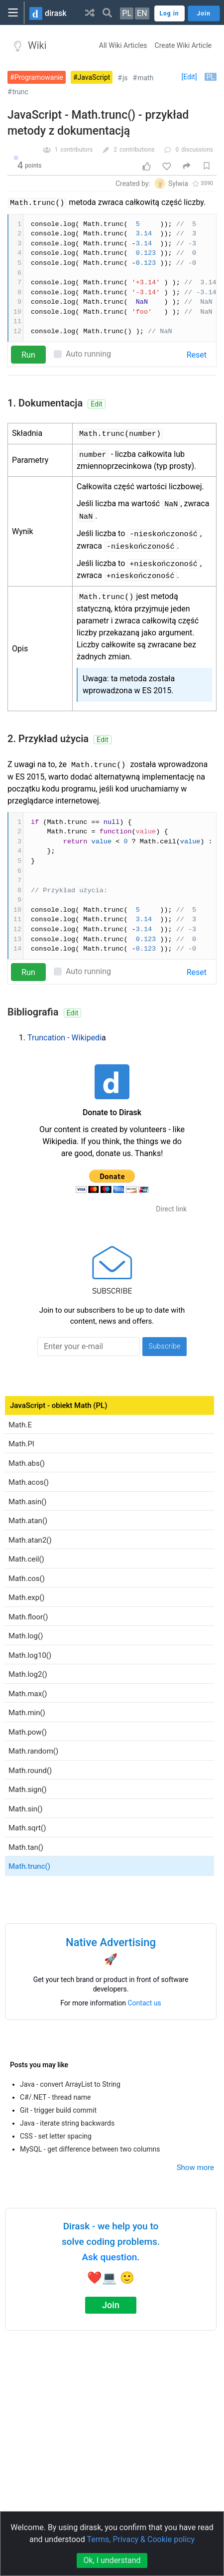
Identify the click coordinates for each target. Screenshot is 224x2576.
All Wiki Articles (123, 45)
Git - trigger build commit (58, 2110)
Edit (97, 404)
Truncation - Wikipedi (64, 1037)
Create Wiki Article (183, 45)
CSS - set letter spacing (56, 2136)
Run (28, 355)
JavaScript (94, 77)
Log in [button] (169, 13)
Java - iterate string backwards (67, 2123)
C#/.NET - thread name (55, 2097)
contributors (76, 149)
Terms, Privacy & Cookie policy (141, 2539)
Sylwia (178, 184)
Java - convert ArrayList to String (70, 2084)
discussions (197, 149)
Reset (197, 355)
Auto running (88, 353)
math (145, 78)
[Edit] (189, 77)
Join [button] (204, 13)
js (125, 78)
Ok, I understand (111, 2560)
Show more (195, 2167)
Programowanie (38, 77)
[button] (90, 12)
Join (110, 2305)
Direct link (171, 1209)
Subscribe (164, 1346)
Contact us (144, 2003)
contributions (137, 149)
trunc (20, 92)
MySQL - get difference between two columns (90, 2149)
